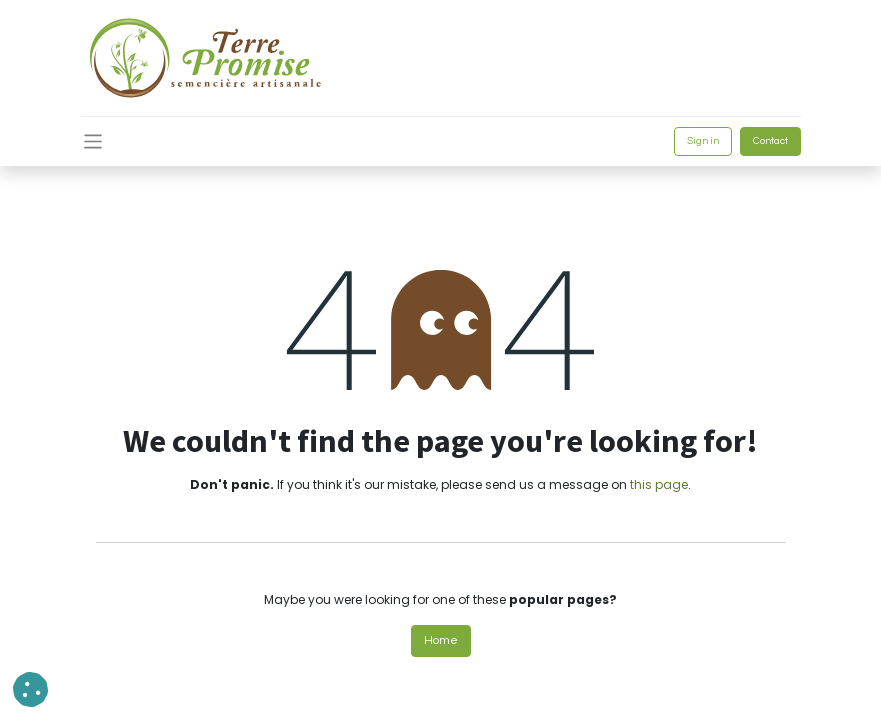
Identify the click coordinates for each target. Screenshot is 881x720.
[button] (30, 689)
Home (441, 640)
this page (659, 484)
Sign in (703, 141)
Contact (770, 141)
